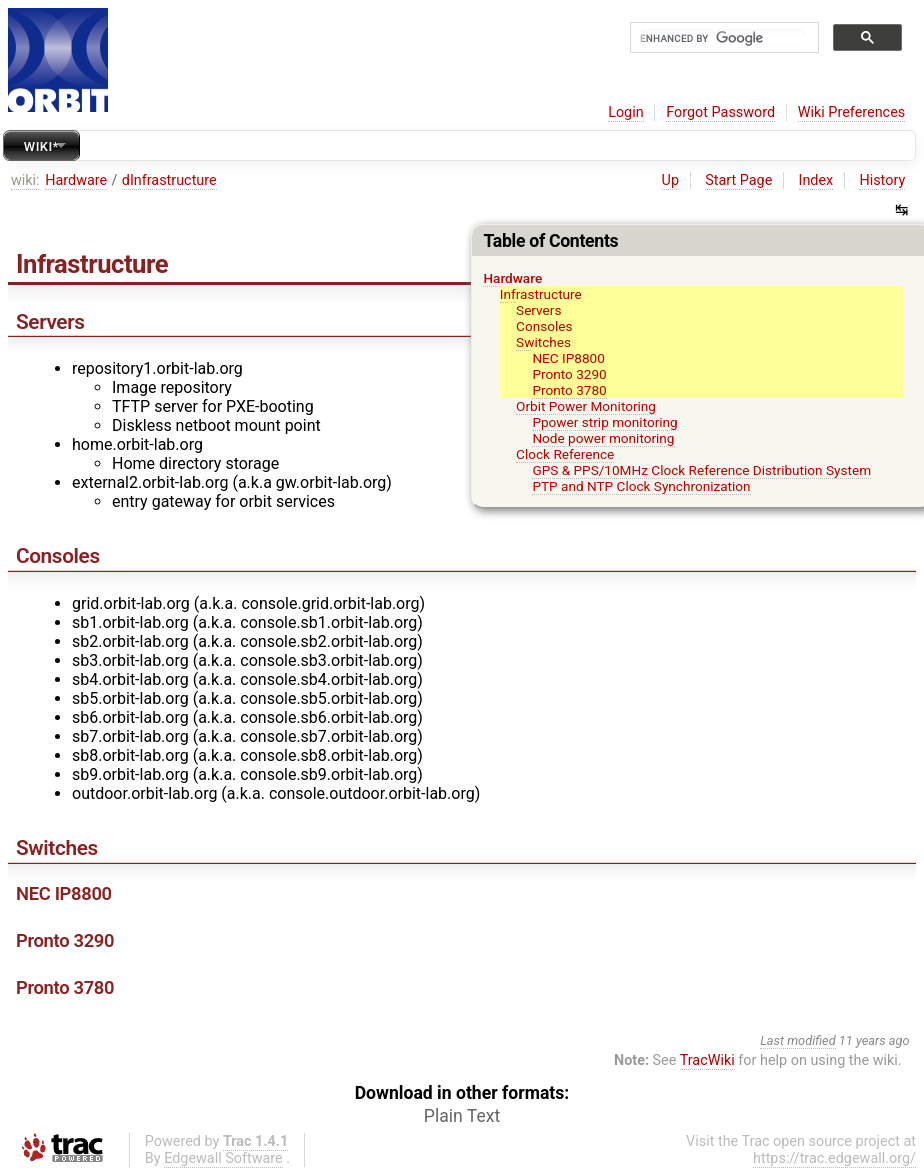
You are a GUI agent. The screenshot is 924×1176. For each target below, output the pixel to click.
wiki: (25, 180)
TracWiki (707, 1060)
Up (670, 180)
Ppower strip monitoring (604, 422)
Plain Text (462, 1116)
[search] (722, 38)
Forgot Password (720, 112)
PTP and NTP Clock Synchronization (641, 486)
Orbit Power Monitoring (586, 406)
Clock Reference (565, 454)
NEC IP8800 (568, 358)
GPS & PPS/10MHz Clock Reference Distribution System (701, 470)
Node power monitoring (603, 438)
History (882, 180)
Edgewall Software (223, 1158)
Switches (543, 342)
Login (626, 112)
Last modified (798, 1040)
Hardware (76, 180)
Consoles (544, 326)
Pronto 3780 (569, 390)
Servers (538, 310)
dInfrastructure (169, 180)
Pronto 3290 (569, 374)
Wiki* (41, 146)
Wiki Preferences (851, 112)
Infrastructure (541, 294)
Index (816, 180)
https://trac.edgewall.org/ (834, 1158)
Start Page (738, 180)
